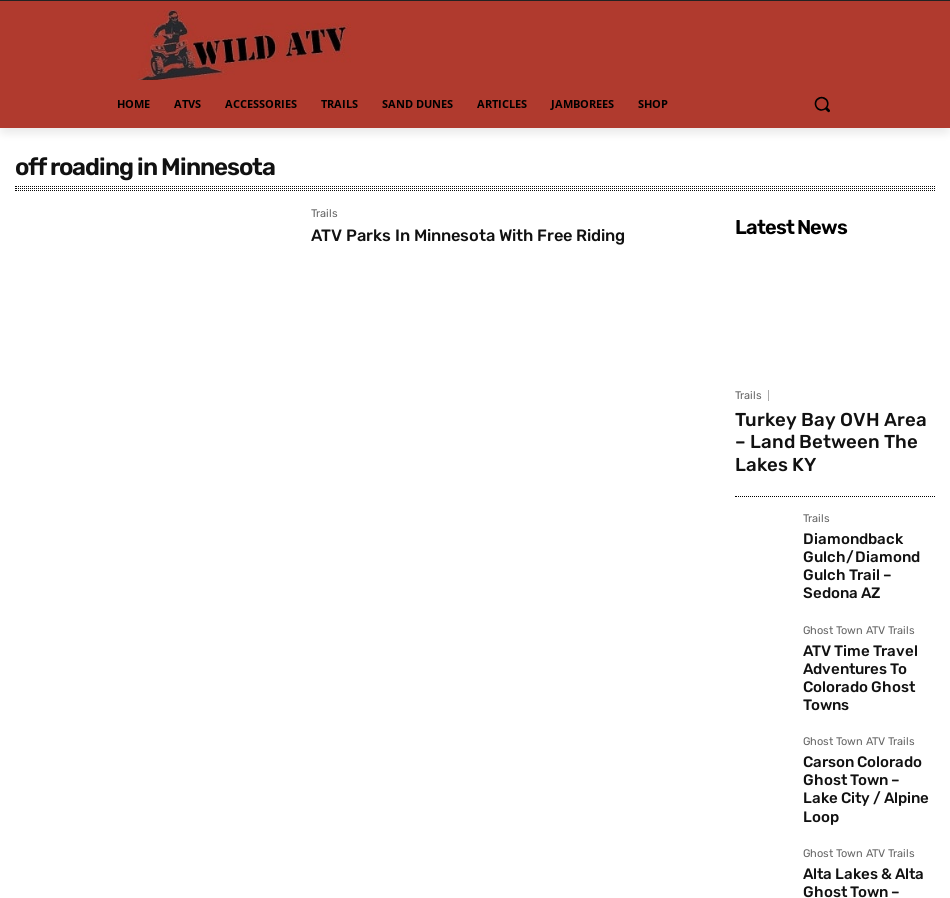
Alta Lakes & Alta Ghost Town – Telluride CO (867, 764)
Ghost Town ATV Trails (859, 568)
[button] (821, 104)
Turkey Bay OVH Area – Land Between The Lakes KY (830, 425)
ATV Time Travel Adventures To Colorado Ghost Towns (866, 600)
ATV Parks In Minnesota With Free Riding (485, 235)
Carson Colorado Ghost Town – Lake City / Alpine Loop (868, 682)
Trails (324, 214)
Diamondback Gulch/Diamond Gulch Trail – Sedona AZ (865, 517)
